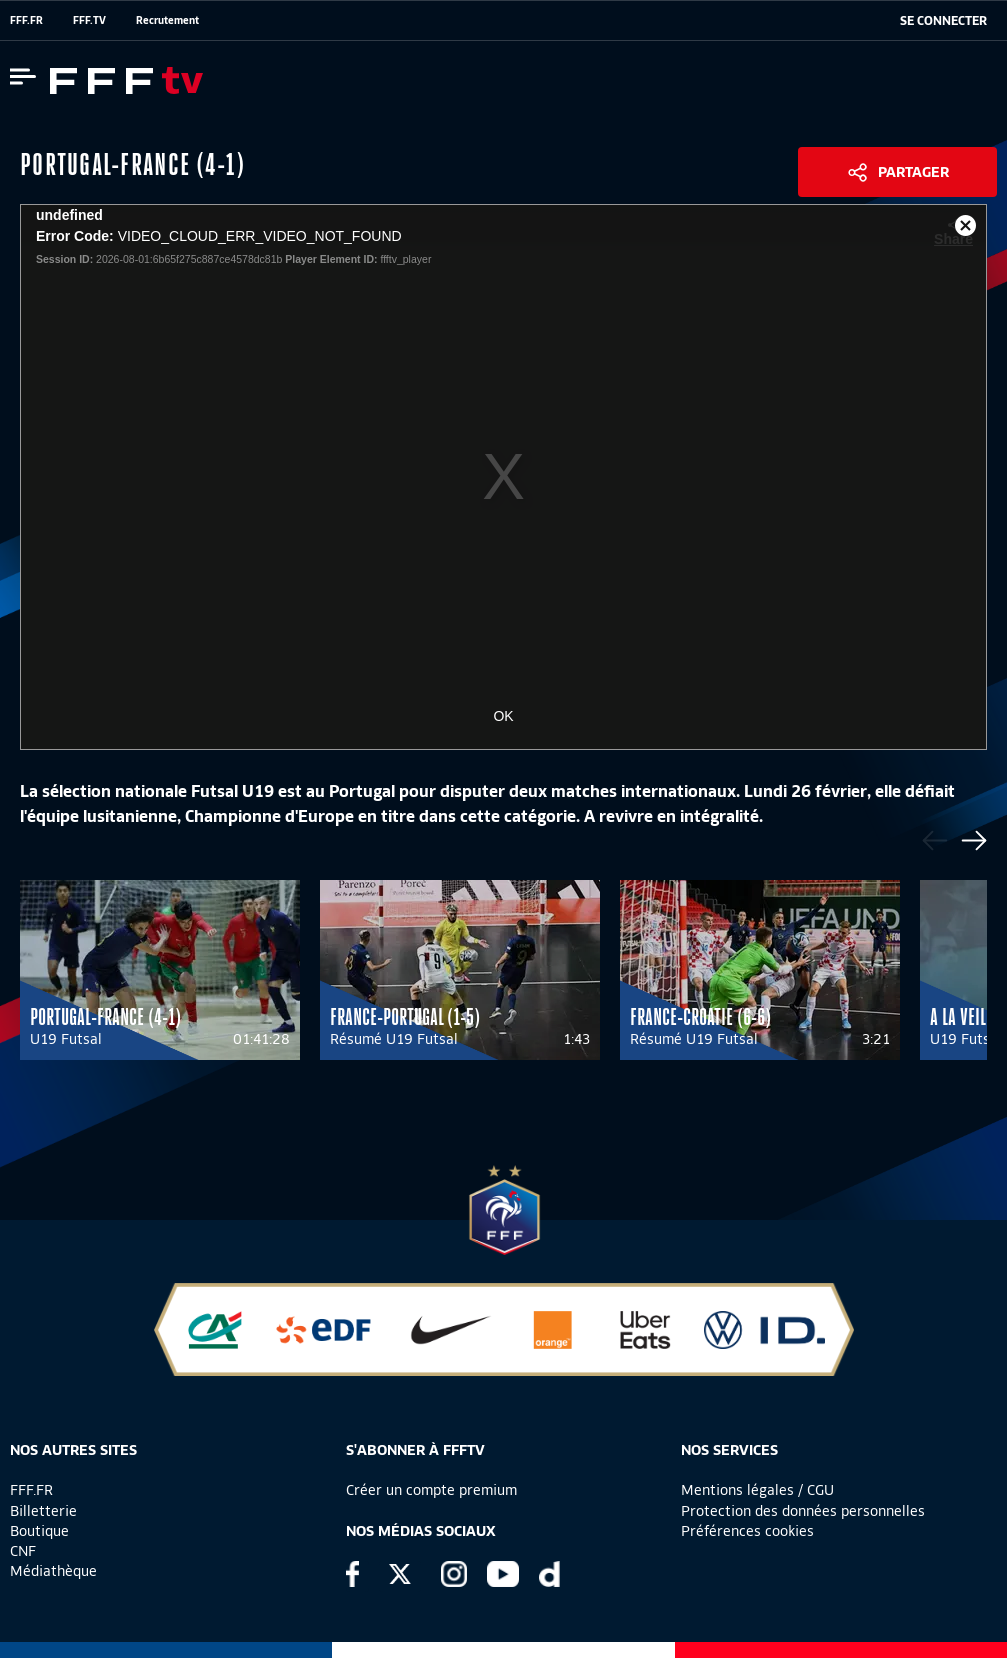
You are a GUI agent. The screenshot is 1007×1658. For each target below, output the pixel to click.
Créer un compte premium (431, 1490)
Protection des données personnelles (803, 1511)
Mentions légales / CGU (757, 1490)
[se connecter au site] (943, 21)
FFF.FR (26, 20)
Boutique (39, 1531)
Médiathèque (53, 1571)
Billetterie (43, 1511)
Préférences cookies (747, 1531)
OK (503, 716)
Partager (913, 172)
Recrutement (167, 20)
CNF (23, 1551)
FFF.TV (89, 20)
